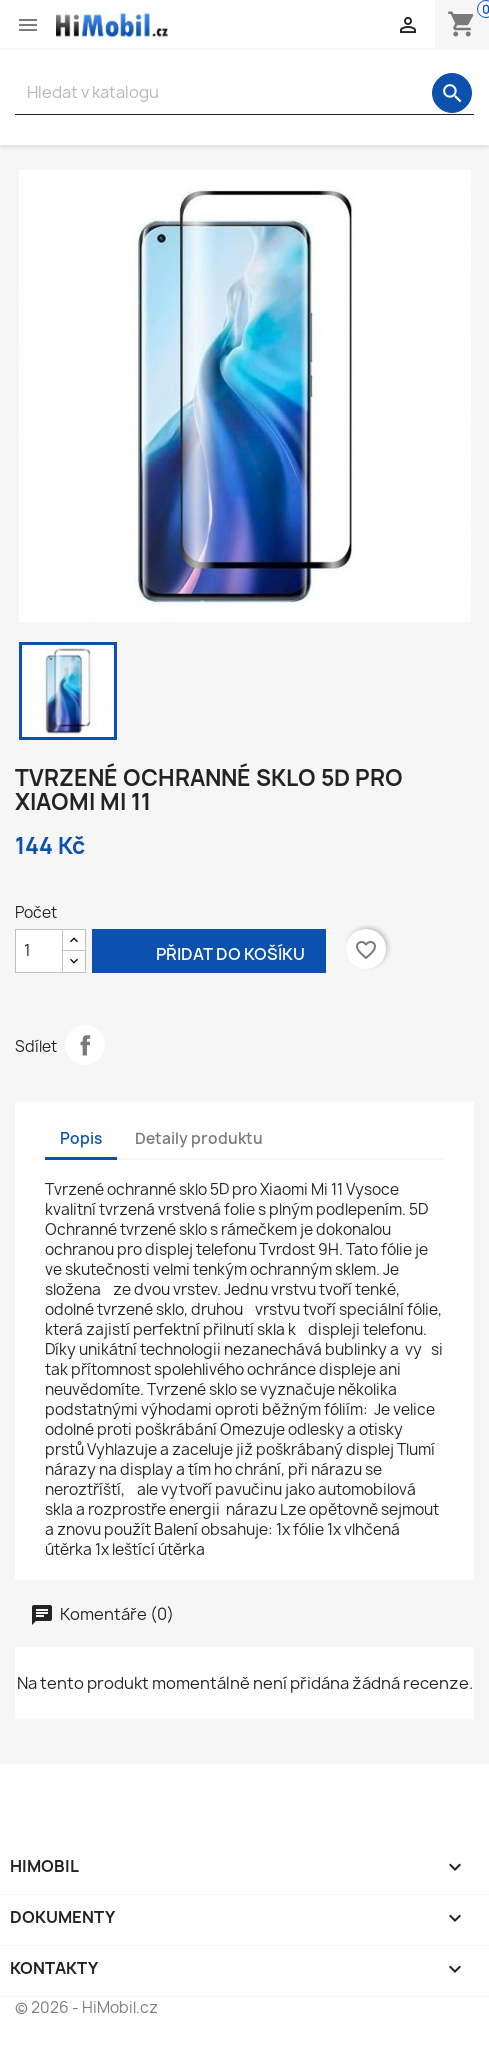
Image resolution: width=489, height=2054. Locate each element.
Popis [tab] (81, 1138)
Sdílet (85, 1045)
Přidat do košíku (209, 952)
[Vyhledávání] (244, 92)
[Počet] (39, 951)
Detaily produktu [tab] (199, 1138)
